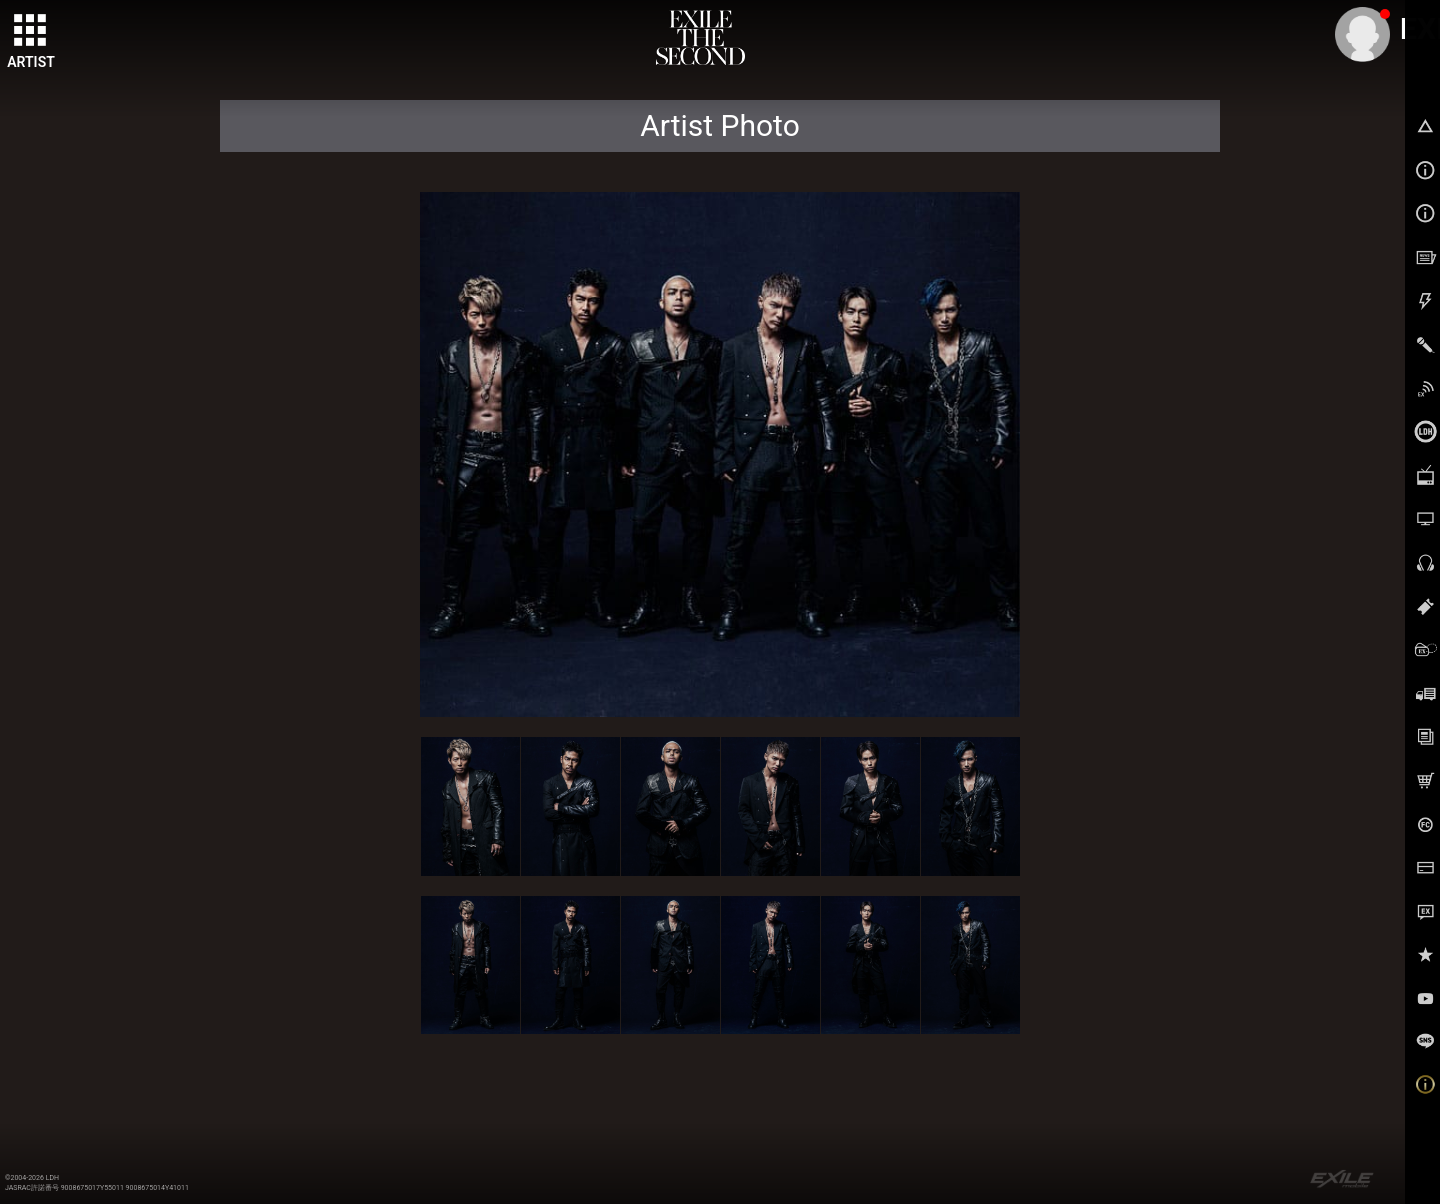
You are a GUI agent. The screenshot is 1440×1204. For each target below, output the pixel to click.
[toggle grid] (31, 31)
